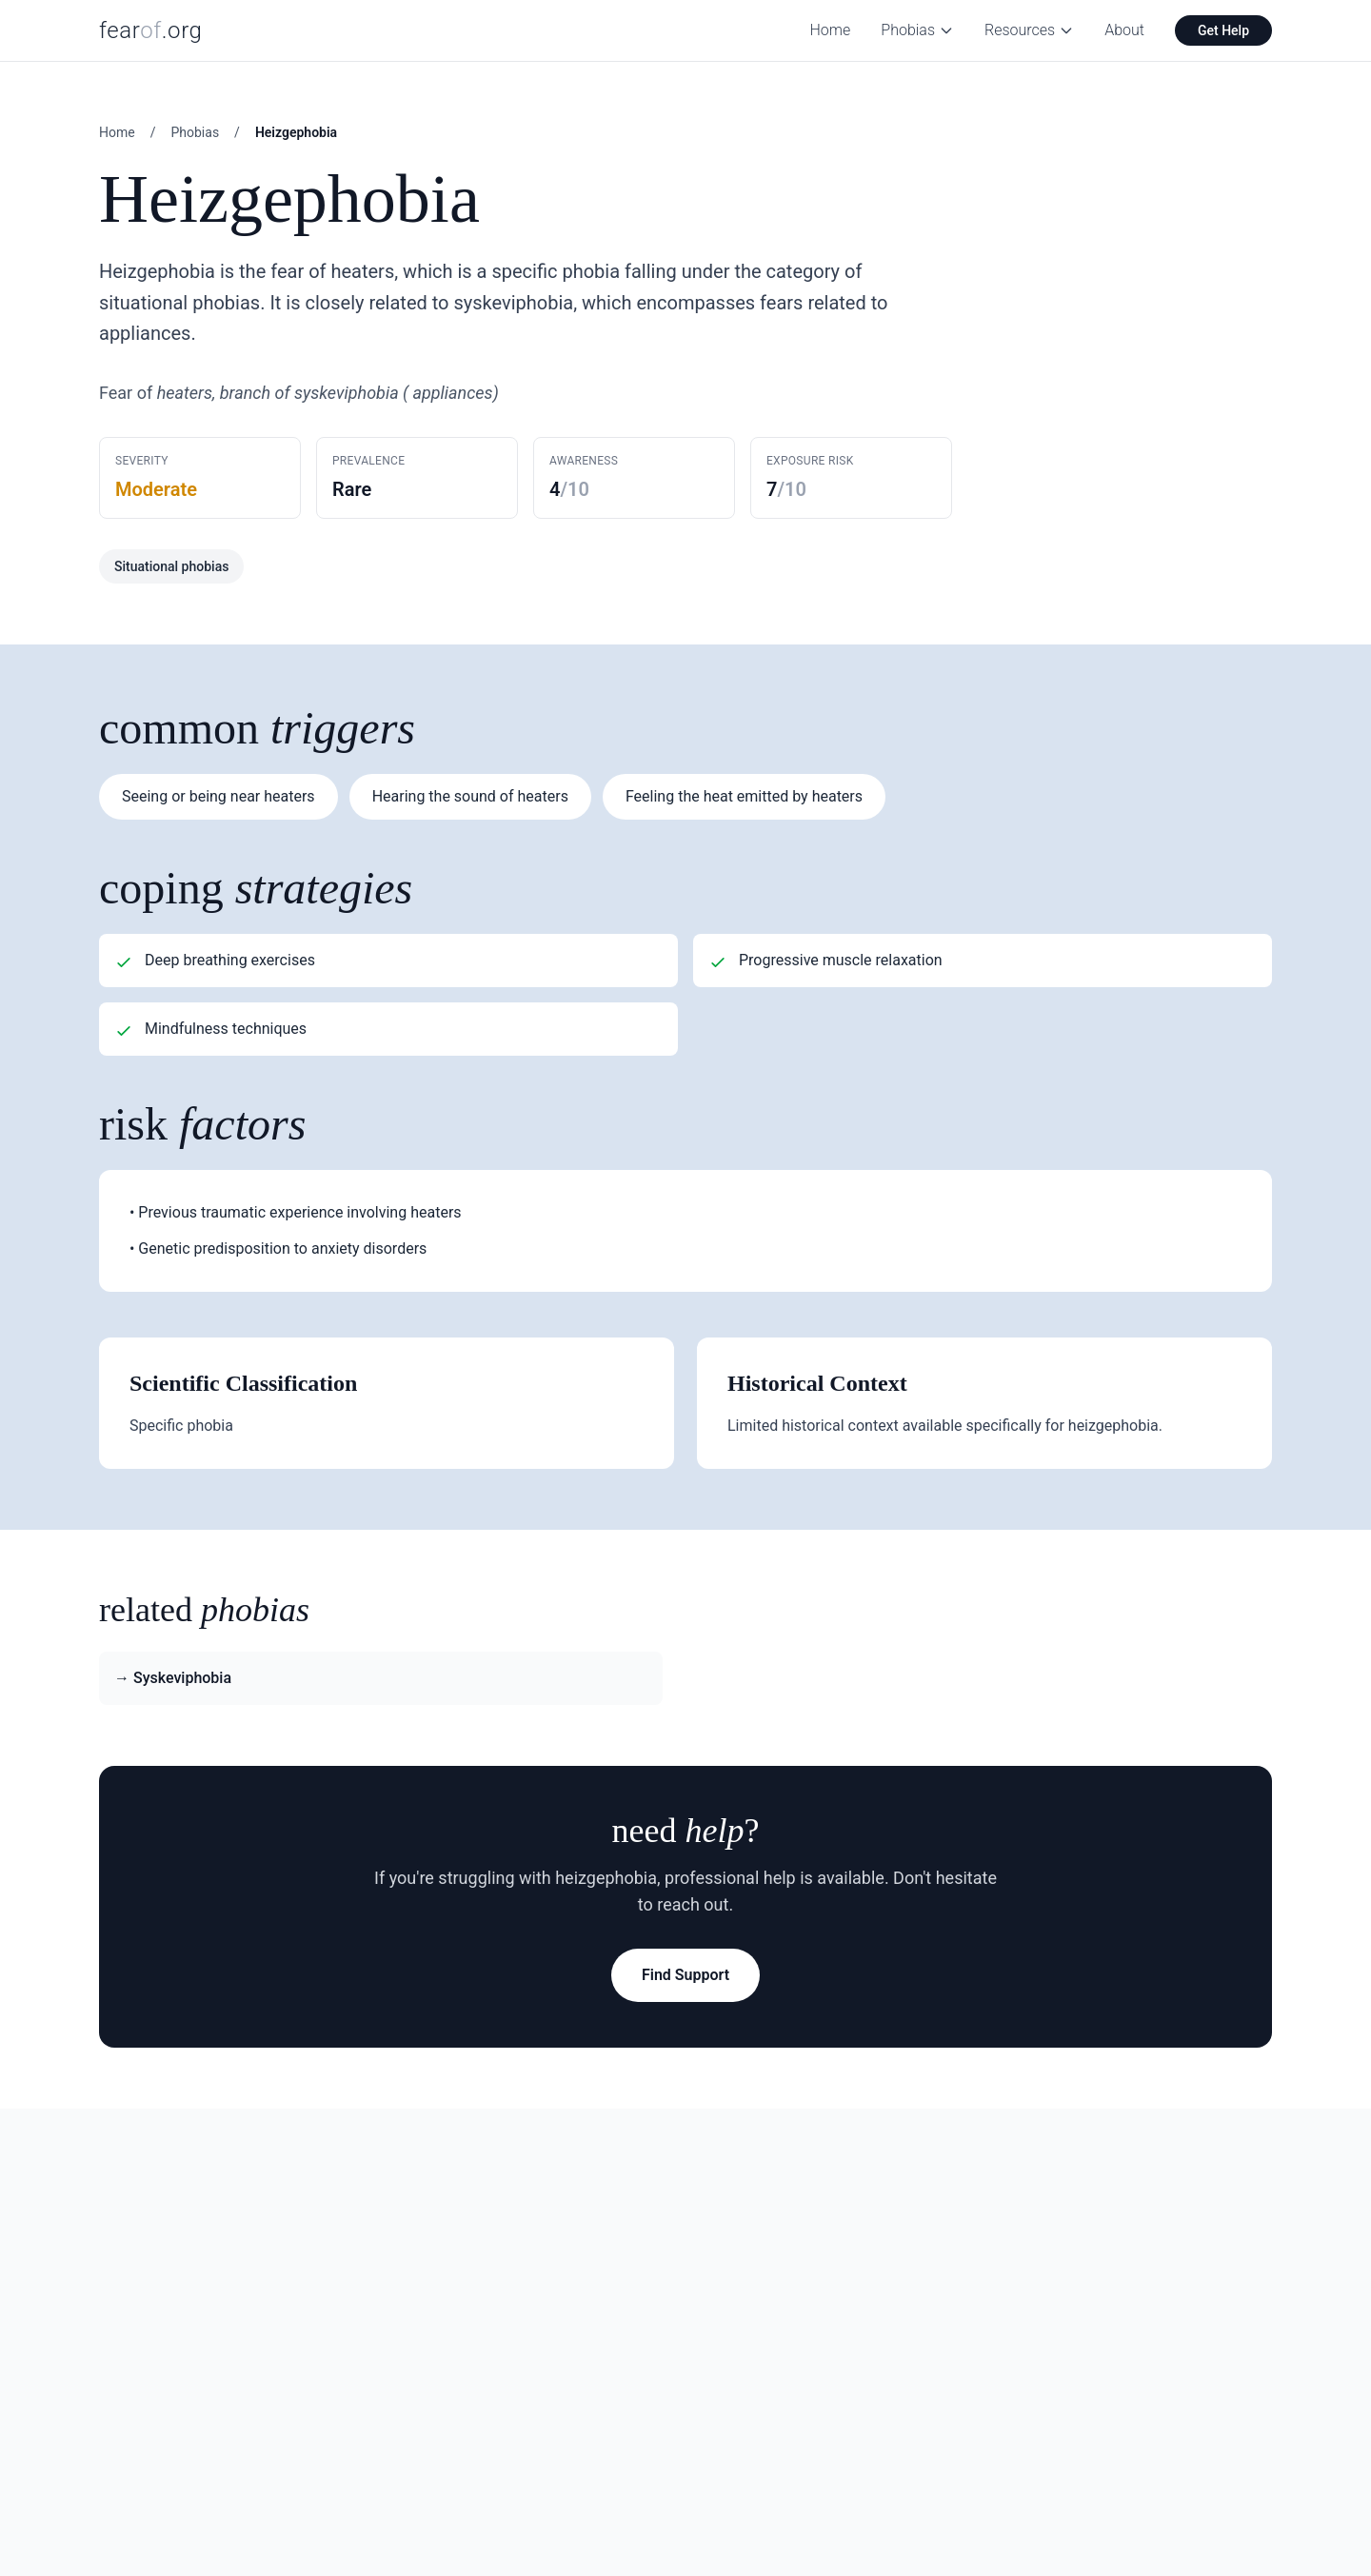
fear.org (151, 30)
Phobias (917, 30)
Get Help (1223, 30)
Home (830, 30)
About (1124, 30)
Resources (1029, 30)
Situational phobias (171, 566)
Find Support (685, 1975)
